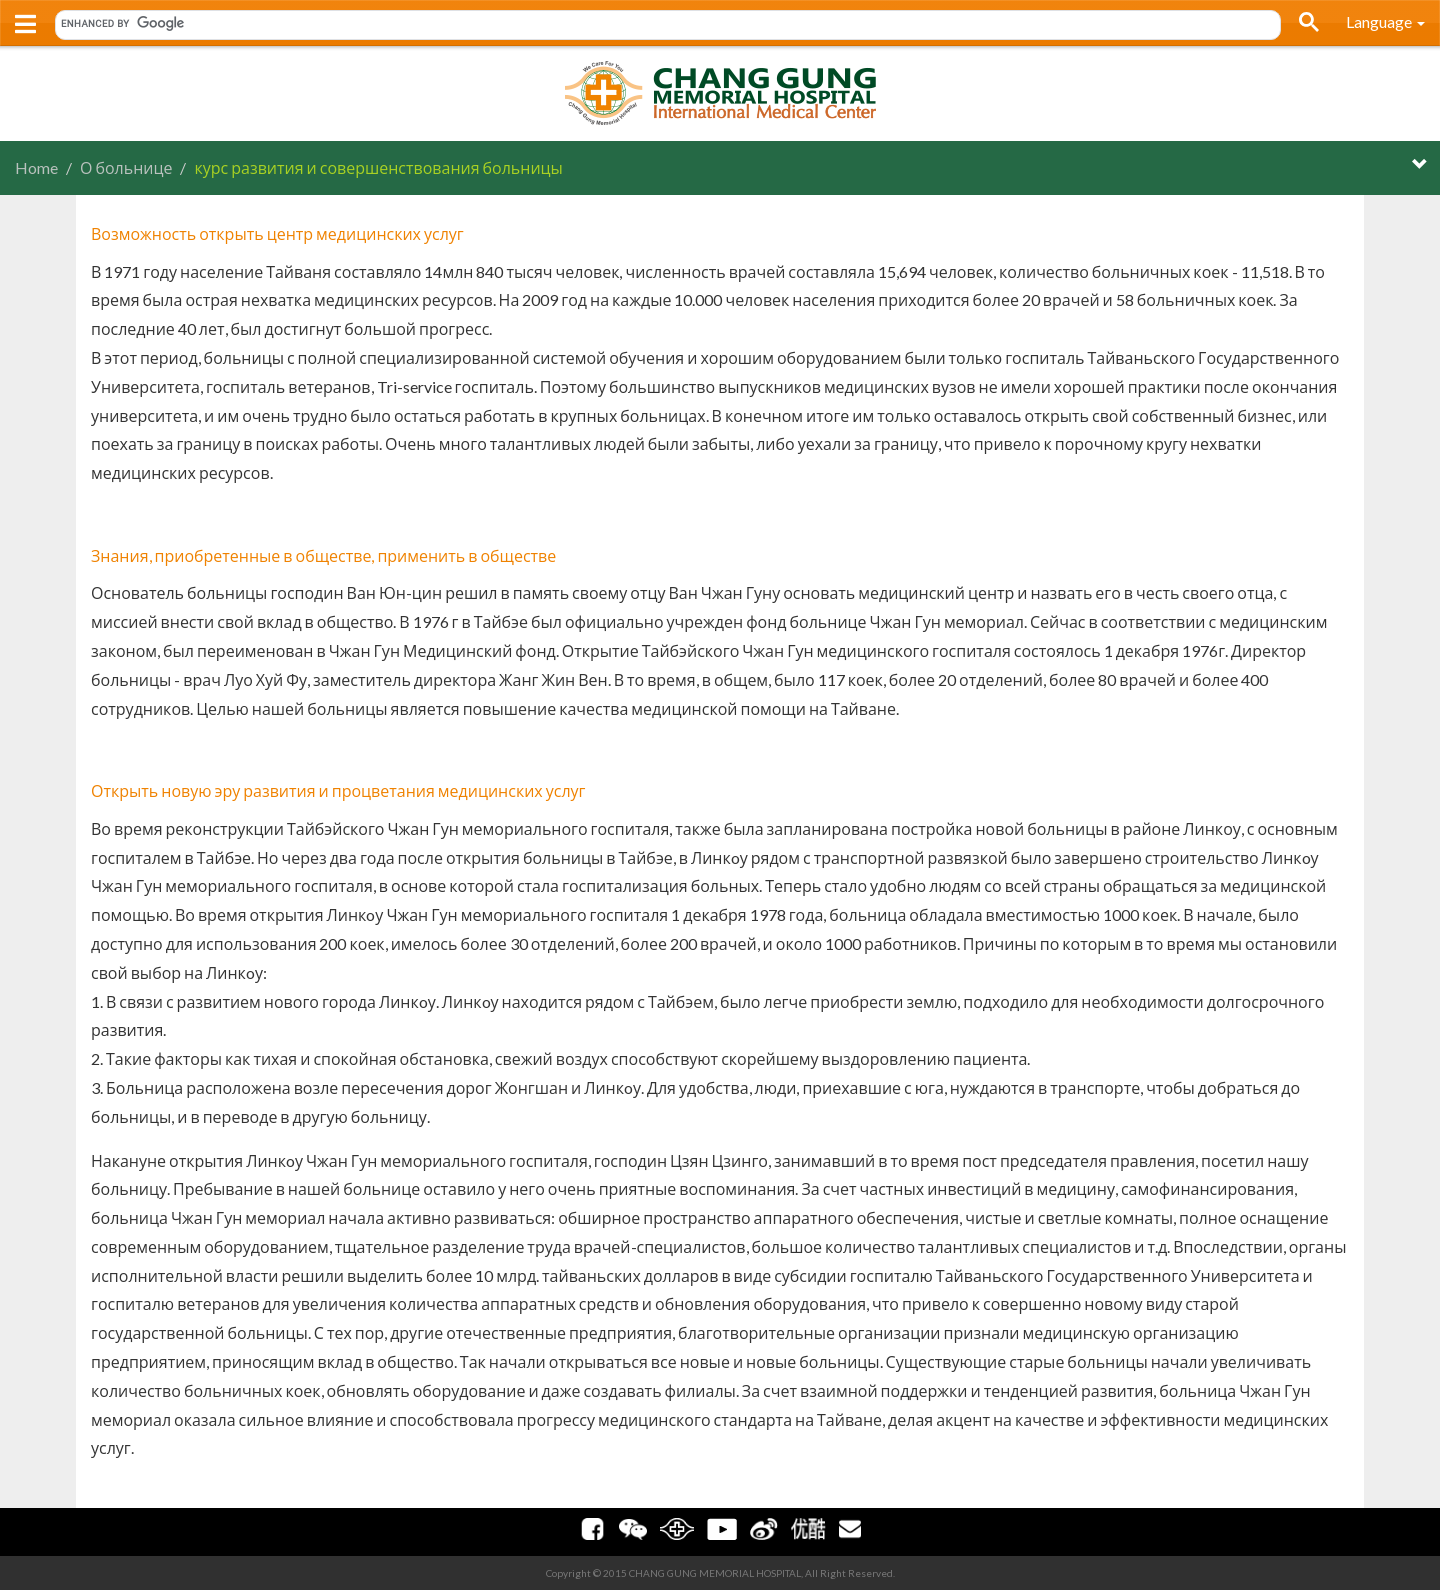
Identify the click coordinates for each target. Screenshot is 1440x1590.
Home (36, 167)
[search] (661, 23)
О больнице (126, 167)
